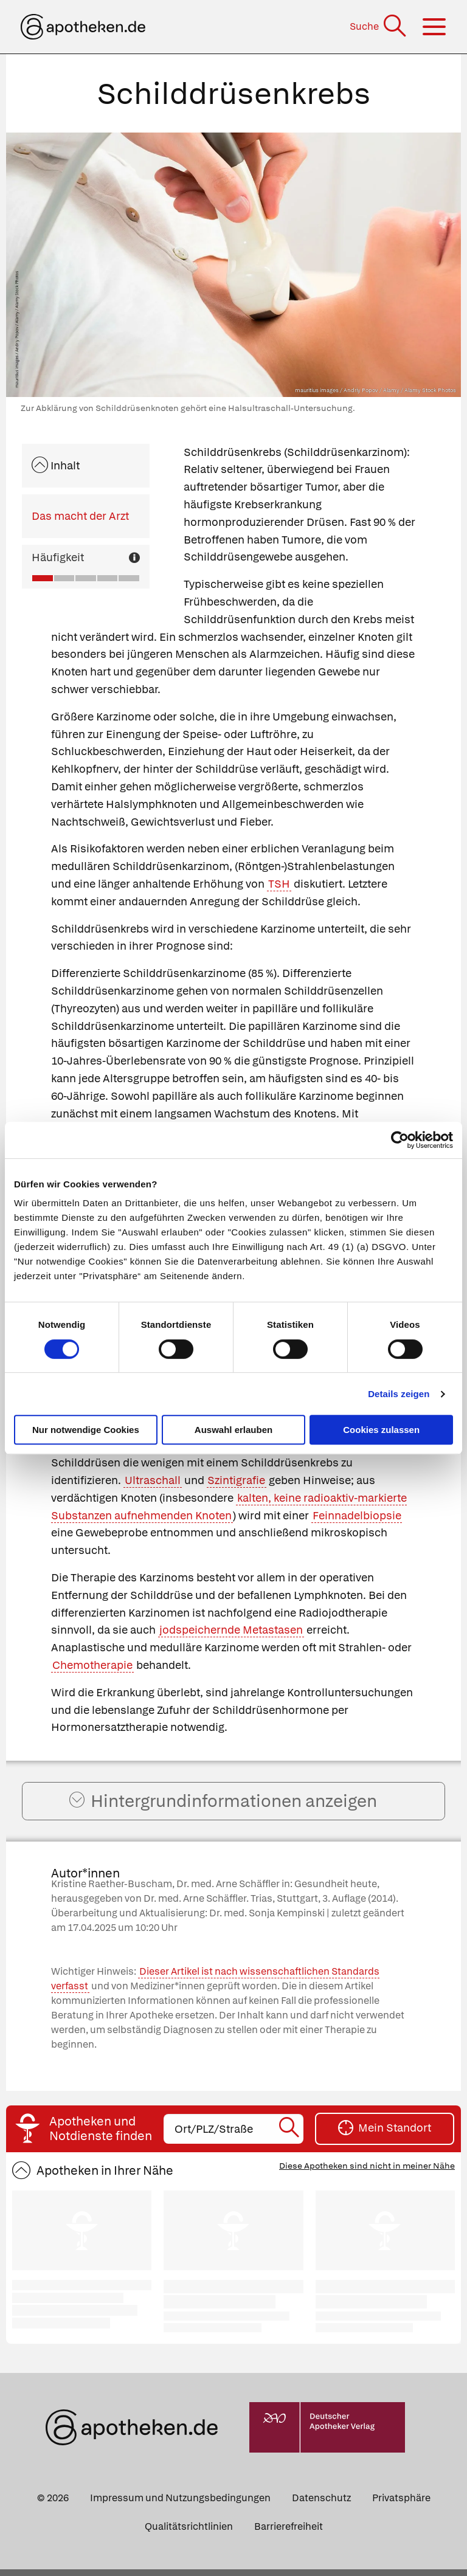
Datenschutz (321, 2504)
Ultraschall (153, 1480)
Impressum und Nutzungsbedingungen (180, 2504)
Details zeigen (398, 1394)
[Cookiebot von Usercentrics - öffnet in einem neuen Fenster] (400, 1140)
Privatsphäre (401, 2504)
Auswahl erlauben (233, 1429)
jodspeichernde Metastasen (231, 1630)
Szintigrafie (236, 1480)
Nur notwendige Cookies (85, 1429)
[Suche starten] (290, 2135)
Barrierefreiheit (288, 2533)
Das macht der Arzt (80, 516)
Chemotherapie (92, 1665)
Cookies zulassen (381, 1429)
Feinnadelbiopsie (357, 1515)
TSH (279, 884)
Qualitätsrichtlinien (189, 2533)
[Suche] (379, 26)
